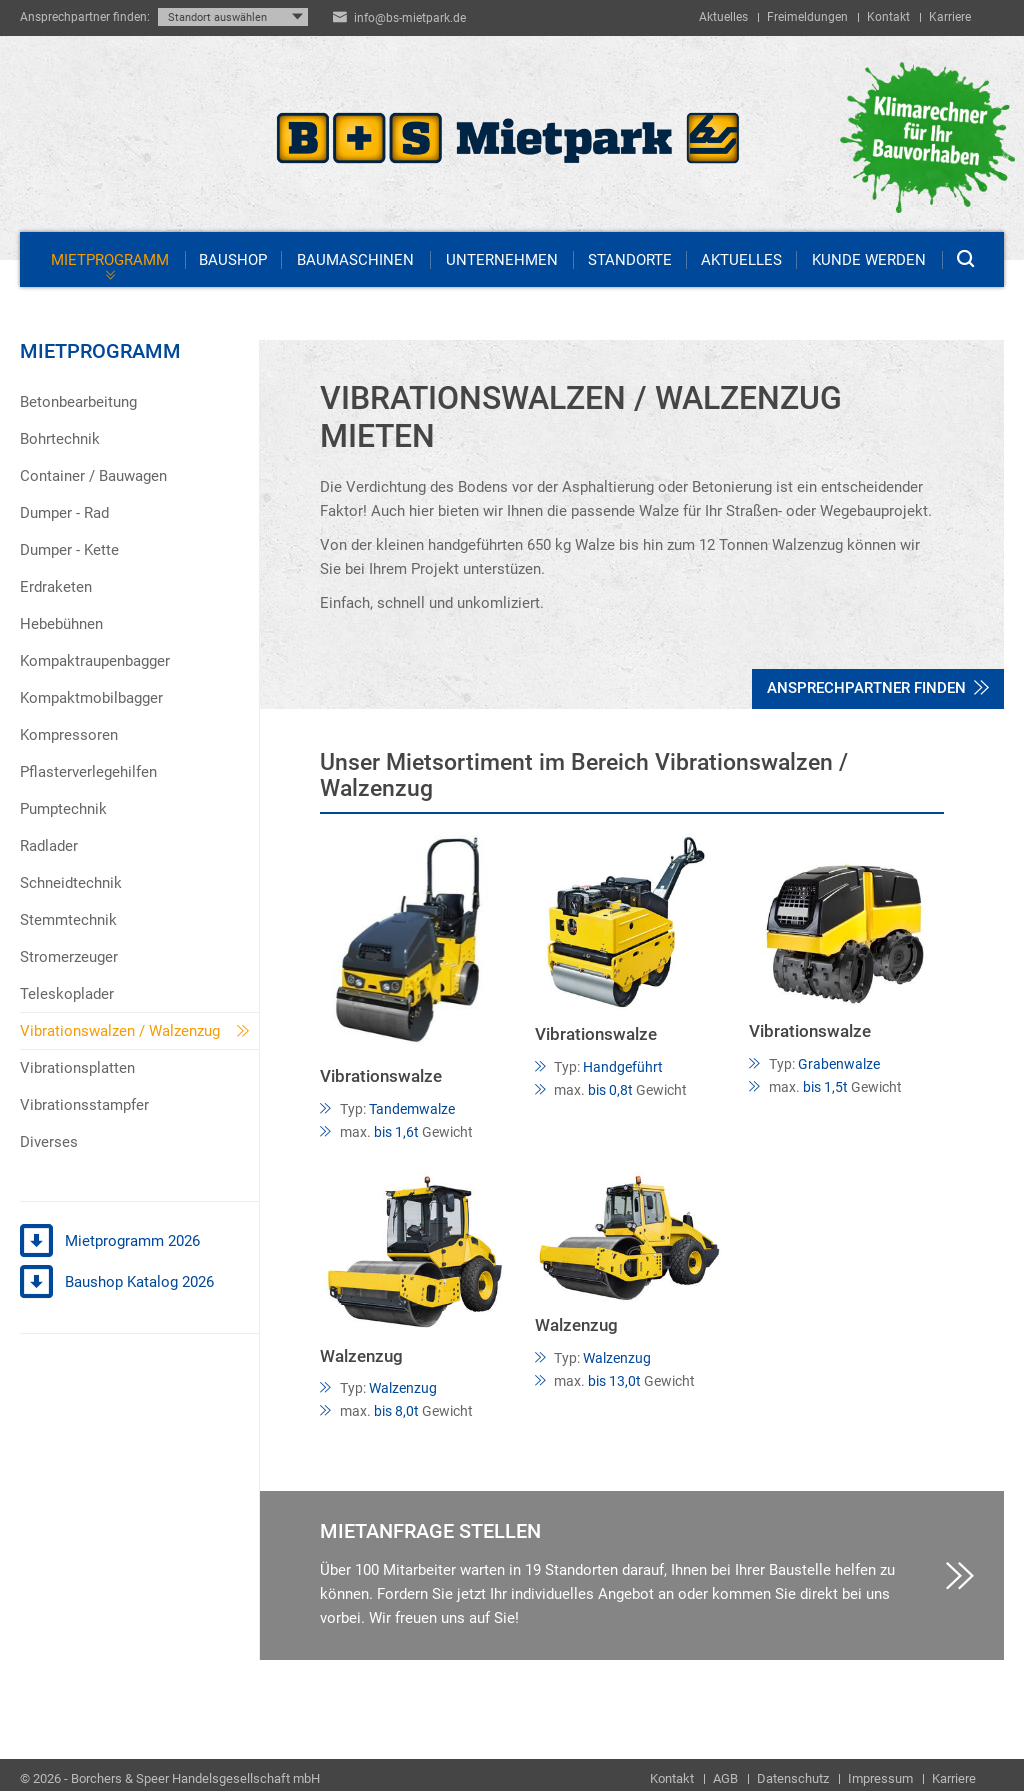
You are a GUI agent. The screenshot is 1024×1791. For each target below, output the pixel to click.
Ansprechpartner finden (878, 688)
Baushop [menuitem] (233, 260)
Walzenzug (361, 1356)
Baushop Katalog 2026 (117, 1283)
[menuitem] (139, 402)
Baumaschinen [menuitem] (355, 260)
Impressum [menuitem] (880, 1778)
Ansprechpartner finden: (85, 17)
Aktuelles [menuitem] (723, 17)
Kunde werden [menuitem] (869, 260)
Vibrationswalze (381, 1076)
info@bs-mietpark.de (410, 18)
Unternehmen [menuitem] (502, 260)
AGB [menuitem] (725, 1778)
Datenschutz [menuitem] (793, 1778)
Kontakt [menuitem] (888, 17)
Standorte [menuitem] (630, 260)
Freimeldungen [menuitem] (807, 17)
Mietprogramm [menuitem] (110, 260)
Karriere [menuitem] (950, 17)
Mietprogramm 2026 (110, 1242)
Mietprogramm (100, 351)
